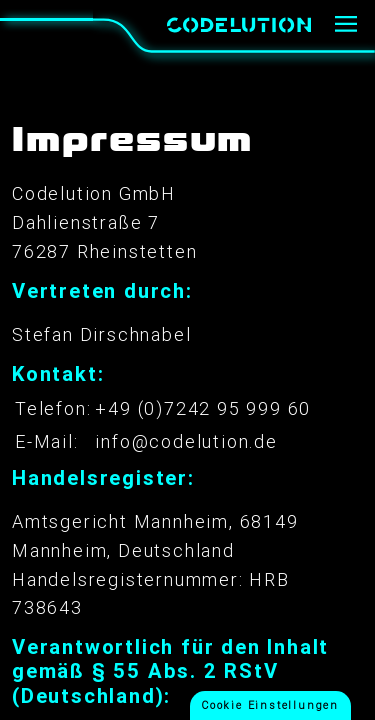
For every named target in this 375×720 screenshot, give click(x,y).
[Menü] (346, 25)
